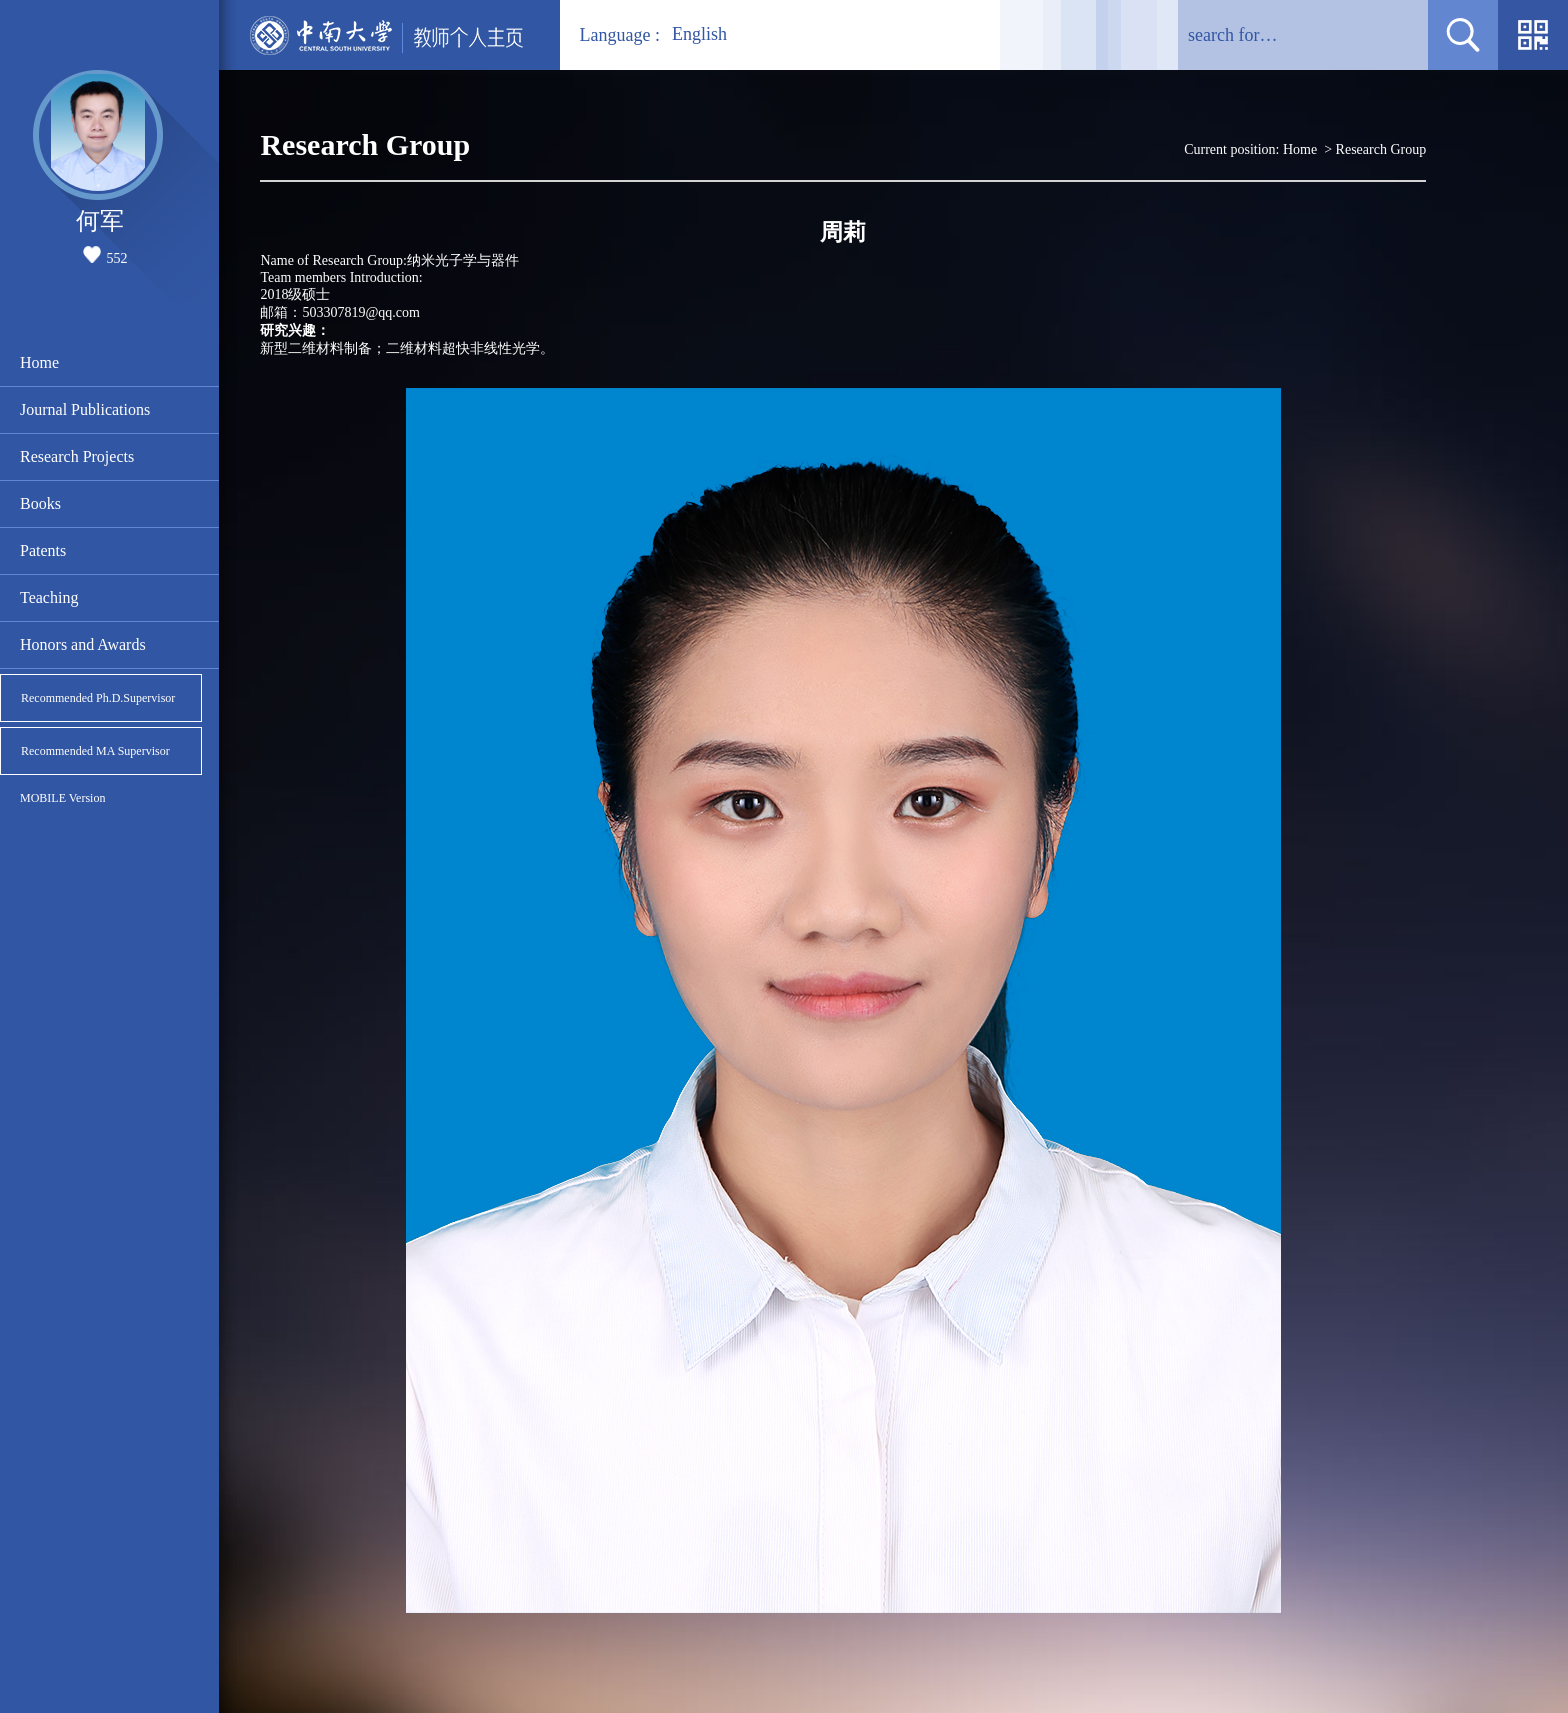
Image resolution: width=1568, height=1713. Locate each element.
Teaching (49, 597)
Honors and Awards (83, 644)
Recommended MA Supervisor (95, 751)
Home (39, 362)
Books (40, 503)
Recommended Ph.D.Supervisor (98, 698)
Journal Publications (85, 409)
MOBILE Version (62, 798)
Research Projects (77, 456)
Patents (43, 550)
